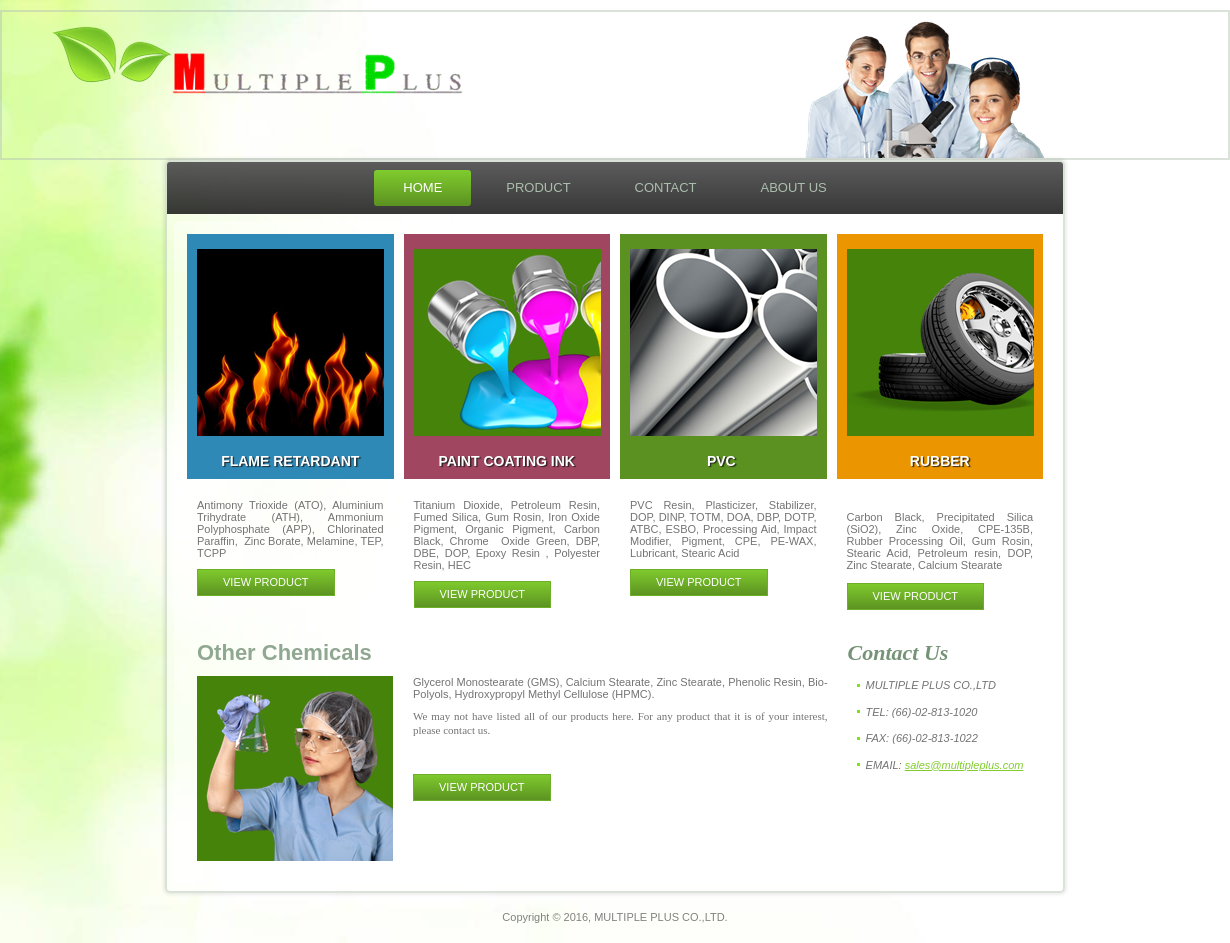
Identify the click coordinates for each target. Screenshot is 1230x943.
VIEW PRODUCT (266, 582)
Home (422, 187)
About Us (793, 187)
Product (538, 187)
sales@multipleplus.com (964, 765)
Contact (666, 187)
